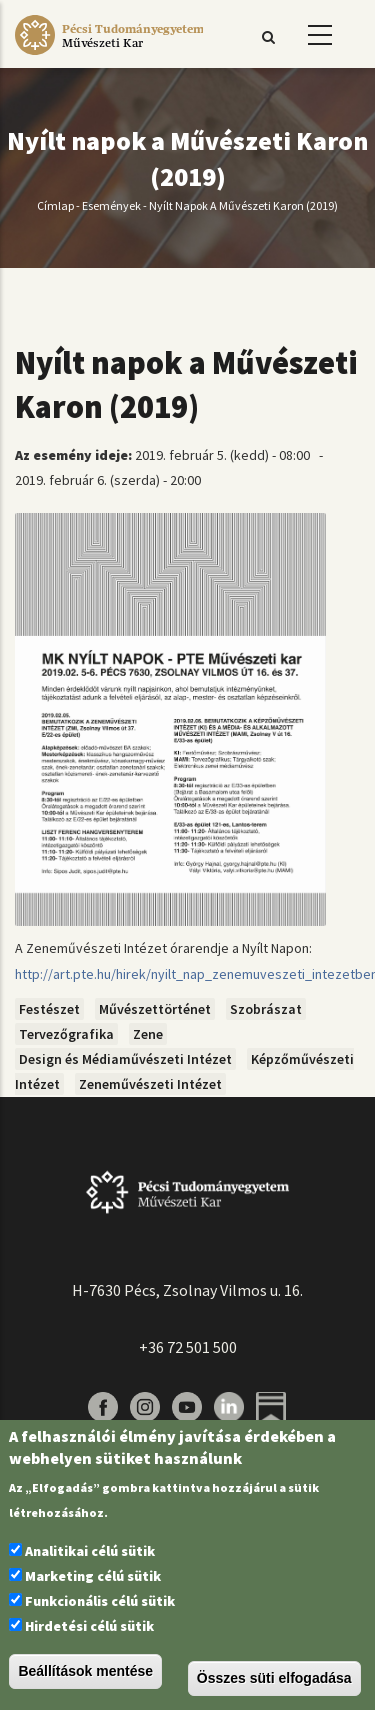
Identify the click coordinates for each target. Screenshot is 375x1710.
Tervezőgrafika (66, 1034)
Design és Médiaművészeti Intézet (125, 1059)
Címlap (55, 206)
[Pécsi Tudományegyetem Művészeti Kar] (109, 55)
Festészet (49, 1009)
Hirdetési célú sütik (89, 1626)
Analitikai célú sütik (90, 1551)
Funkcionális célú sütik (100, 1601)
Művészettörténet (155, 1009)
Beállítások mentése (85, 1671)
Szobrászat (266, 1009)
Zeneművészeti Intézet (150, 1084)
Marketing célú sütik (93, 1576)
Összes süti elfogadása (274, 1678)
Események (111, 206)
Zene (148, 1034)
